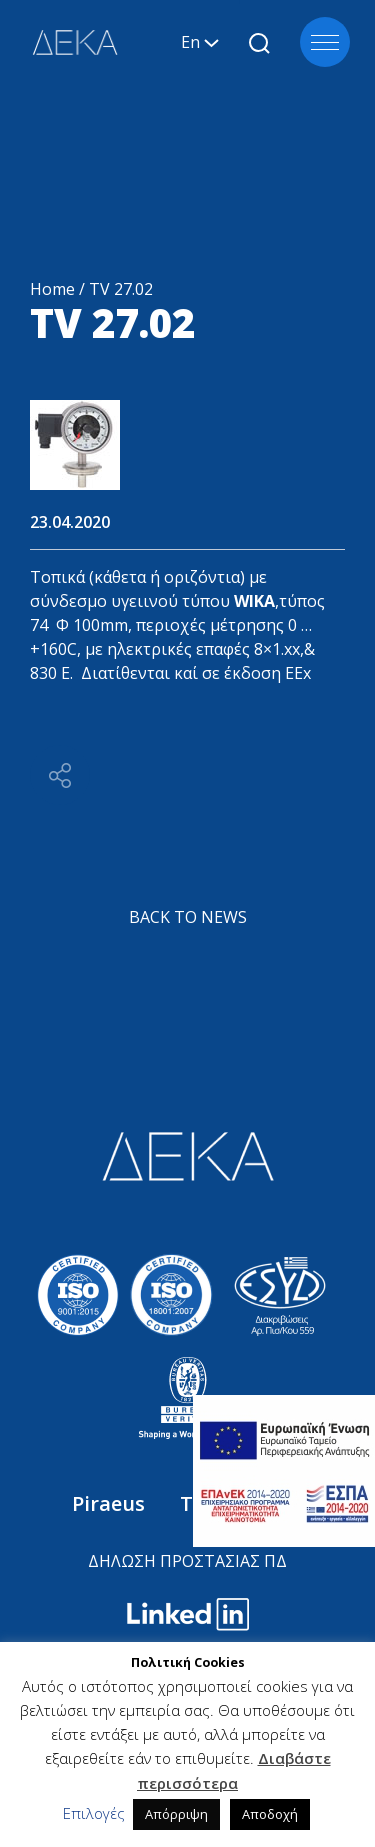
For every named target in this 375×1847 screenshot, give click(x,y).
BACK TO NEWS (188, 917)
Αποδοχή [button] (270, 1814)
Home (52, 289)
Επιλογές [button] (94, 1813)
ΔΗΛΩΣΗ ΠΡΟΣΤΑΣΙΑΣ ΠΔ (187, 1561)
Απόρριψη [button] (176, 1814)
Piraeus (111, 1503)
